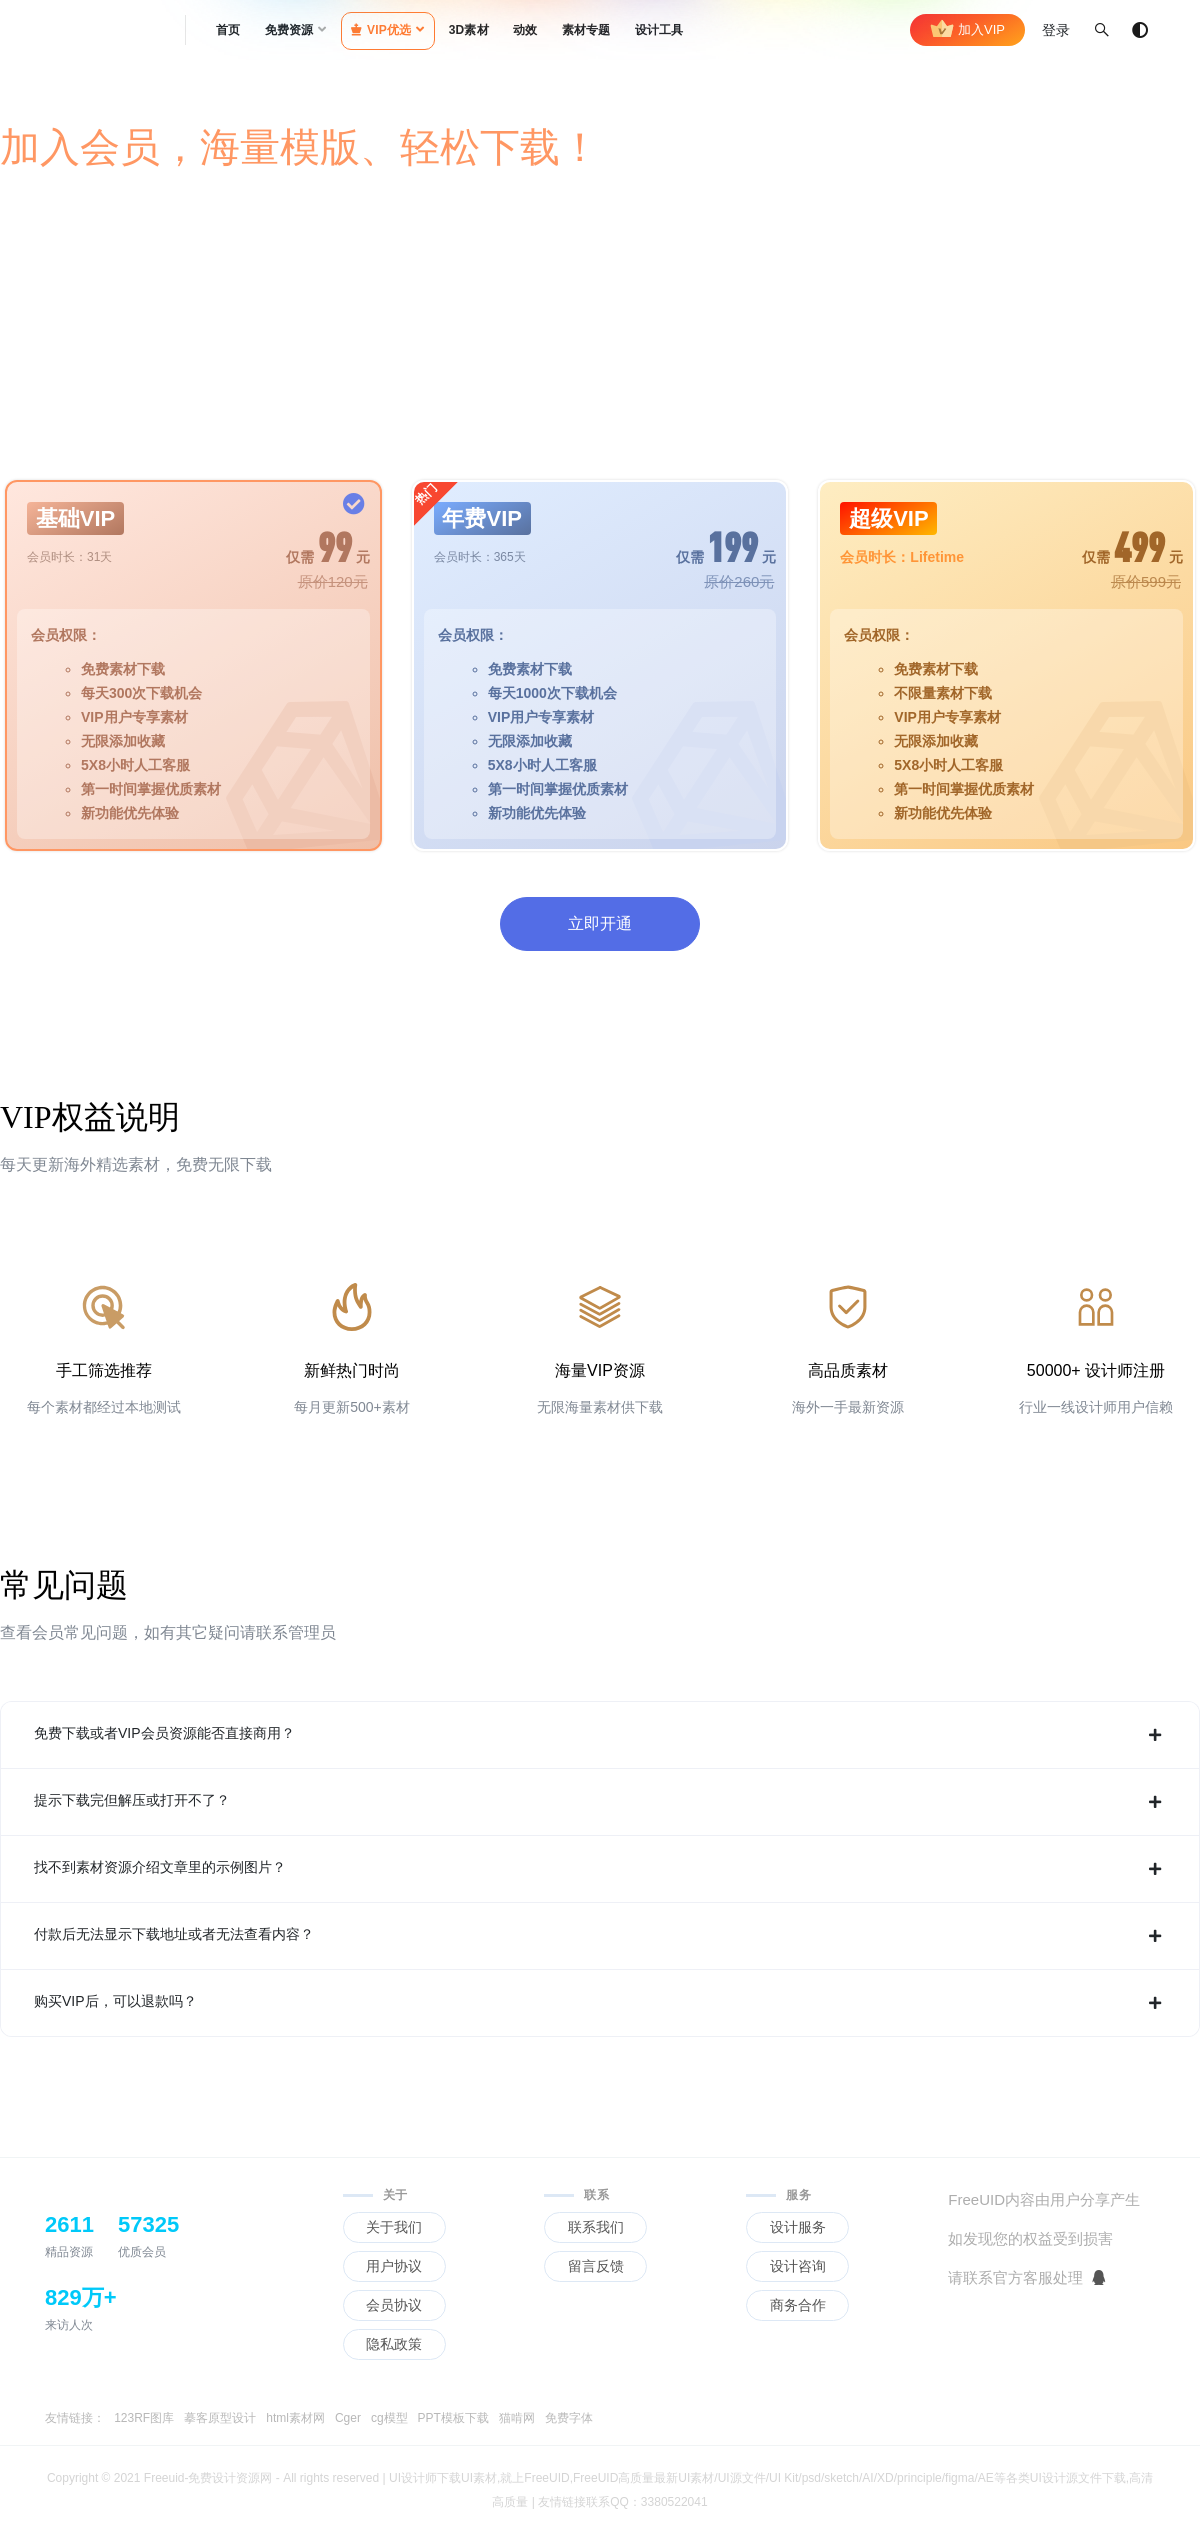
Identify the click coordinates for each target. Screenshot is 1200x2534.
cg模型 (389, 2418)
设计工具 (659, 30)
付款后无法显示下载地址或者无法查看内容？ (600, 1936)
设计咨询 (798, 2266)
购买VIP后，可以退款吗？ (600, 2003)
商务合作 (798, 2305)
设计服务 (798, 2227)
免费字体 (569, 2418)
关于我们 (394, 2227)
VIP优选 (381, 30)
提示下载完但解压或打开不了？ (600, 1802)
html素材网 (295, 2418)
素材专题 (586, 30)
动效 (525, 30)
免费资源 (289, 30)
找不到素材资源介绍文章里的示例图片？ (600, 1869)
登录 (1056, 30)
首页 (228, 30)
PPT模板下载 (453, 2418)
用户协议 (394, 2266)
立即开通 (600, 923)
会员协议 (394, 2305)
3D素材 (469, 30)
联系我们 (596, 2227)
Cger (348, 2418)
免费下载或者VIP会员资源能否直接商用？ (600, 1735)
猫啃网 (517, 2418)
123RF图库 (144, 2418)
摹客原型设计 (220, 2418)
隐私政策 (394, 2344)
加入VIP (967, 30)
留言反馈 (596, 2266)
